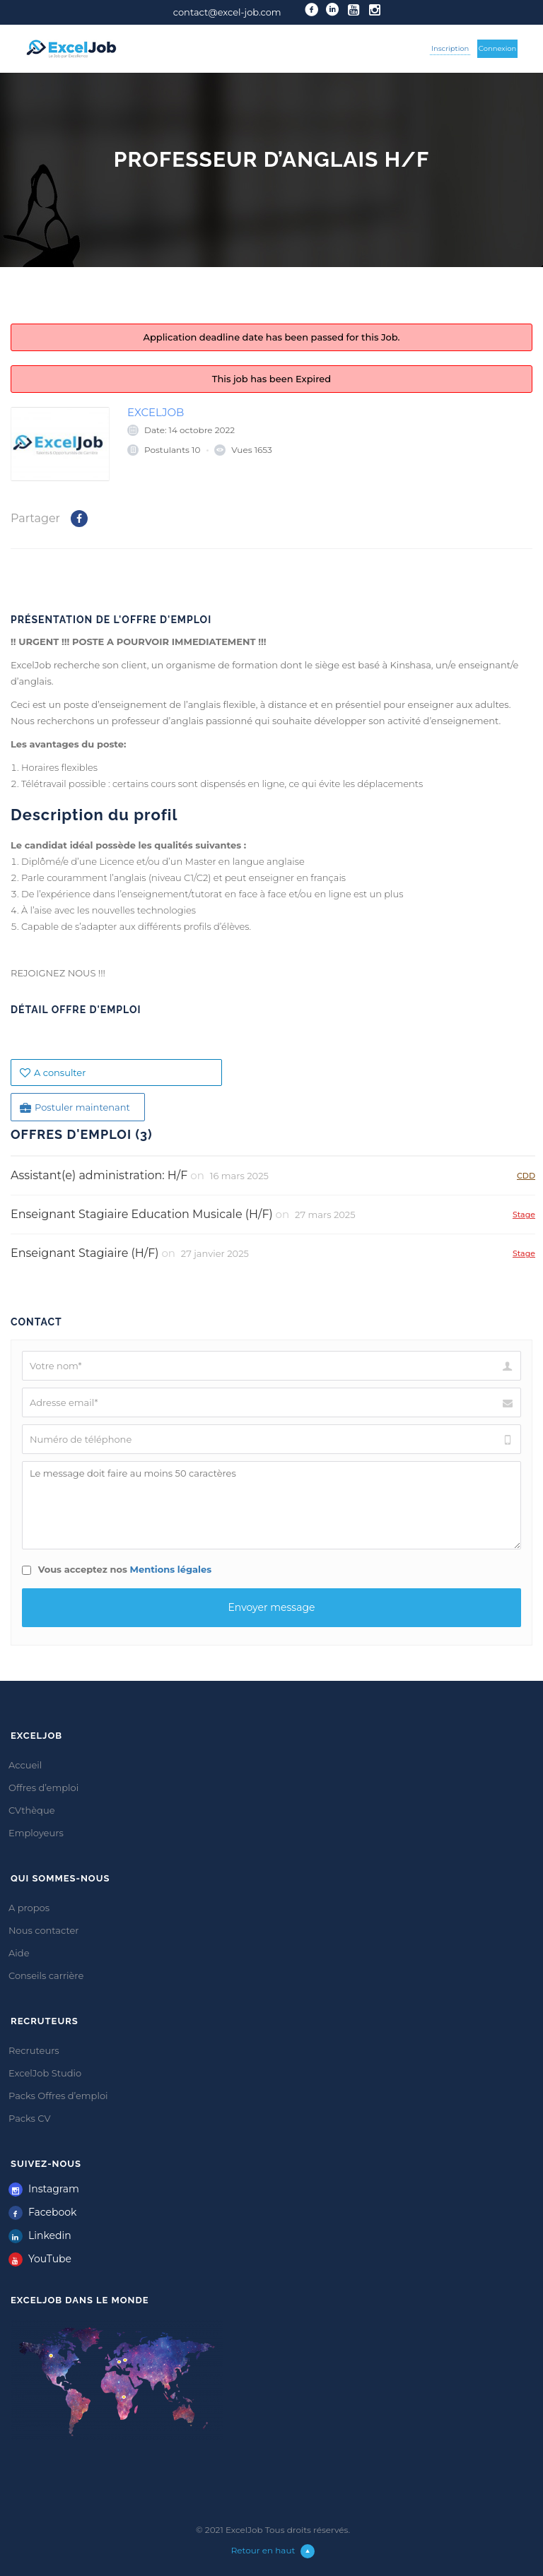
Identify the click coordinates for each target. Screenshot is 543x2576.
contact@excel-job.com (227, 12)
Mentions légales (171, 1569)
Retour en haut (273, 2550)
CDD (526, 1175)
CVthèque (31, 1810)
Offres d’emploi (43, 1787)
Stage (524, 1214)
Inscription (450, 48)
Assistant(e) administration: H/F (99, 1175)
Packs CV (29, 2118)
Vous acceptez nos (116, 1569)
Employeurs (36, 1832)
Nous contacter (43, 1930)
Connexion (498, 48)
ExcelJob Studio (44, 2073)
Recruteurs (33, 2050)
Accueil (25, 1765)
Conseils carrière (45, 1975)
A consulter (53, 1072)
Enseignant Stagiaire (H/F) (84, 1253)
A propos (28, 1907)
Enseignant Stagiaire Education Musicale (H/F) (142, 1214)
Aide (18, 1952)
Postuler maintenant (75, 1107)
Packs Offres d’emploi (58, 2095)
